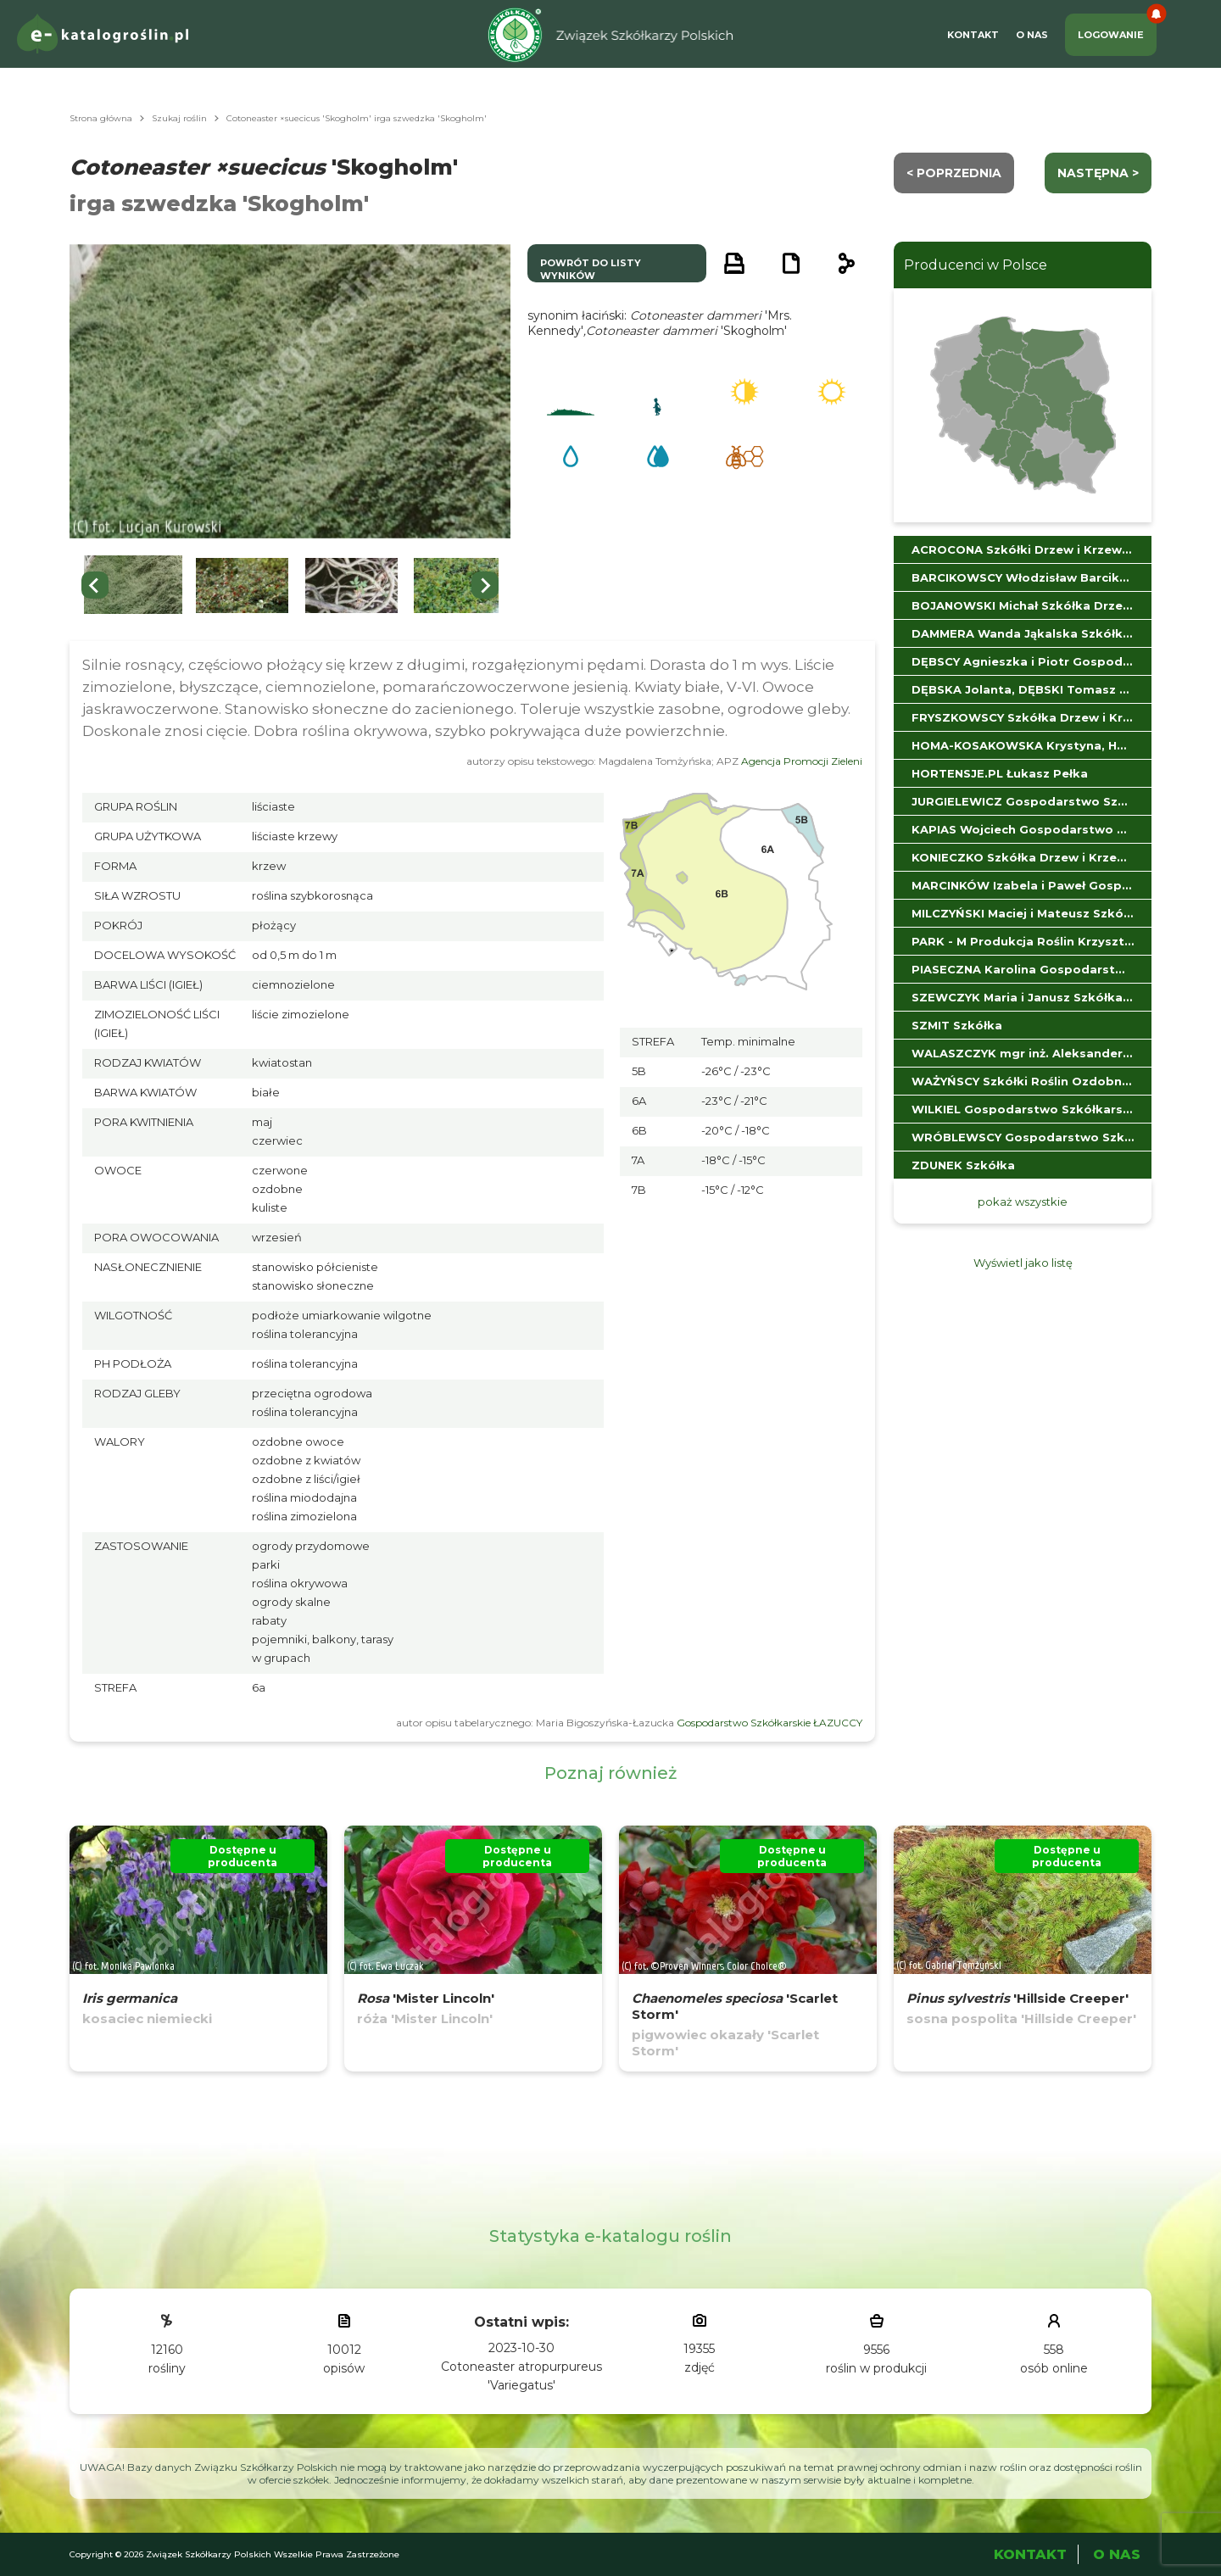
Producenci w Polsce (975, 265)
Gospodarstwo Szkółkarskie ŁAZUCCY (769, 1722)
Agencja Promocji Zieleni (801, 761)
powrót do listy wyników (590, 269)
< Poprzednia (953, 173)
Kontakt (973, 35)
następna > (1098, 173)
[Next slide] (485, 585)
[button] (133, 585)
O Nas (1032, 35)
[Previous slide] (95, 585)
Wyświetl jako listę (1023, 1262)
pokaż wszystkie (1023, 1201)
